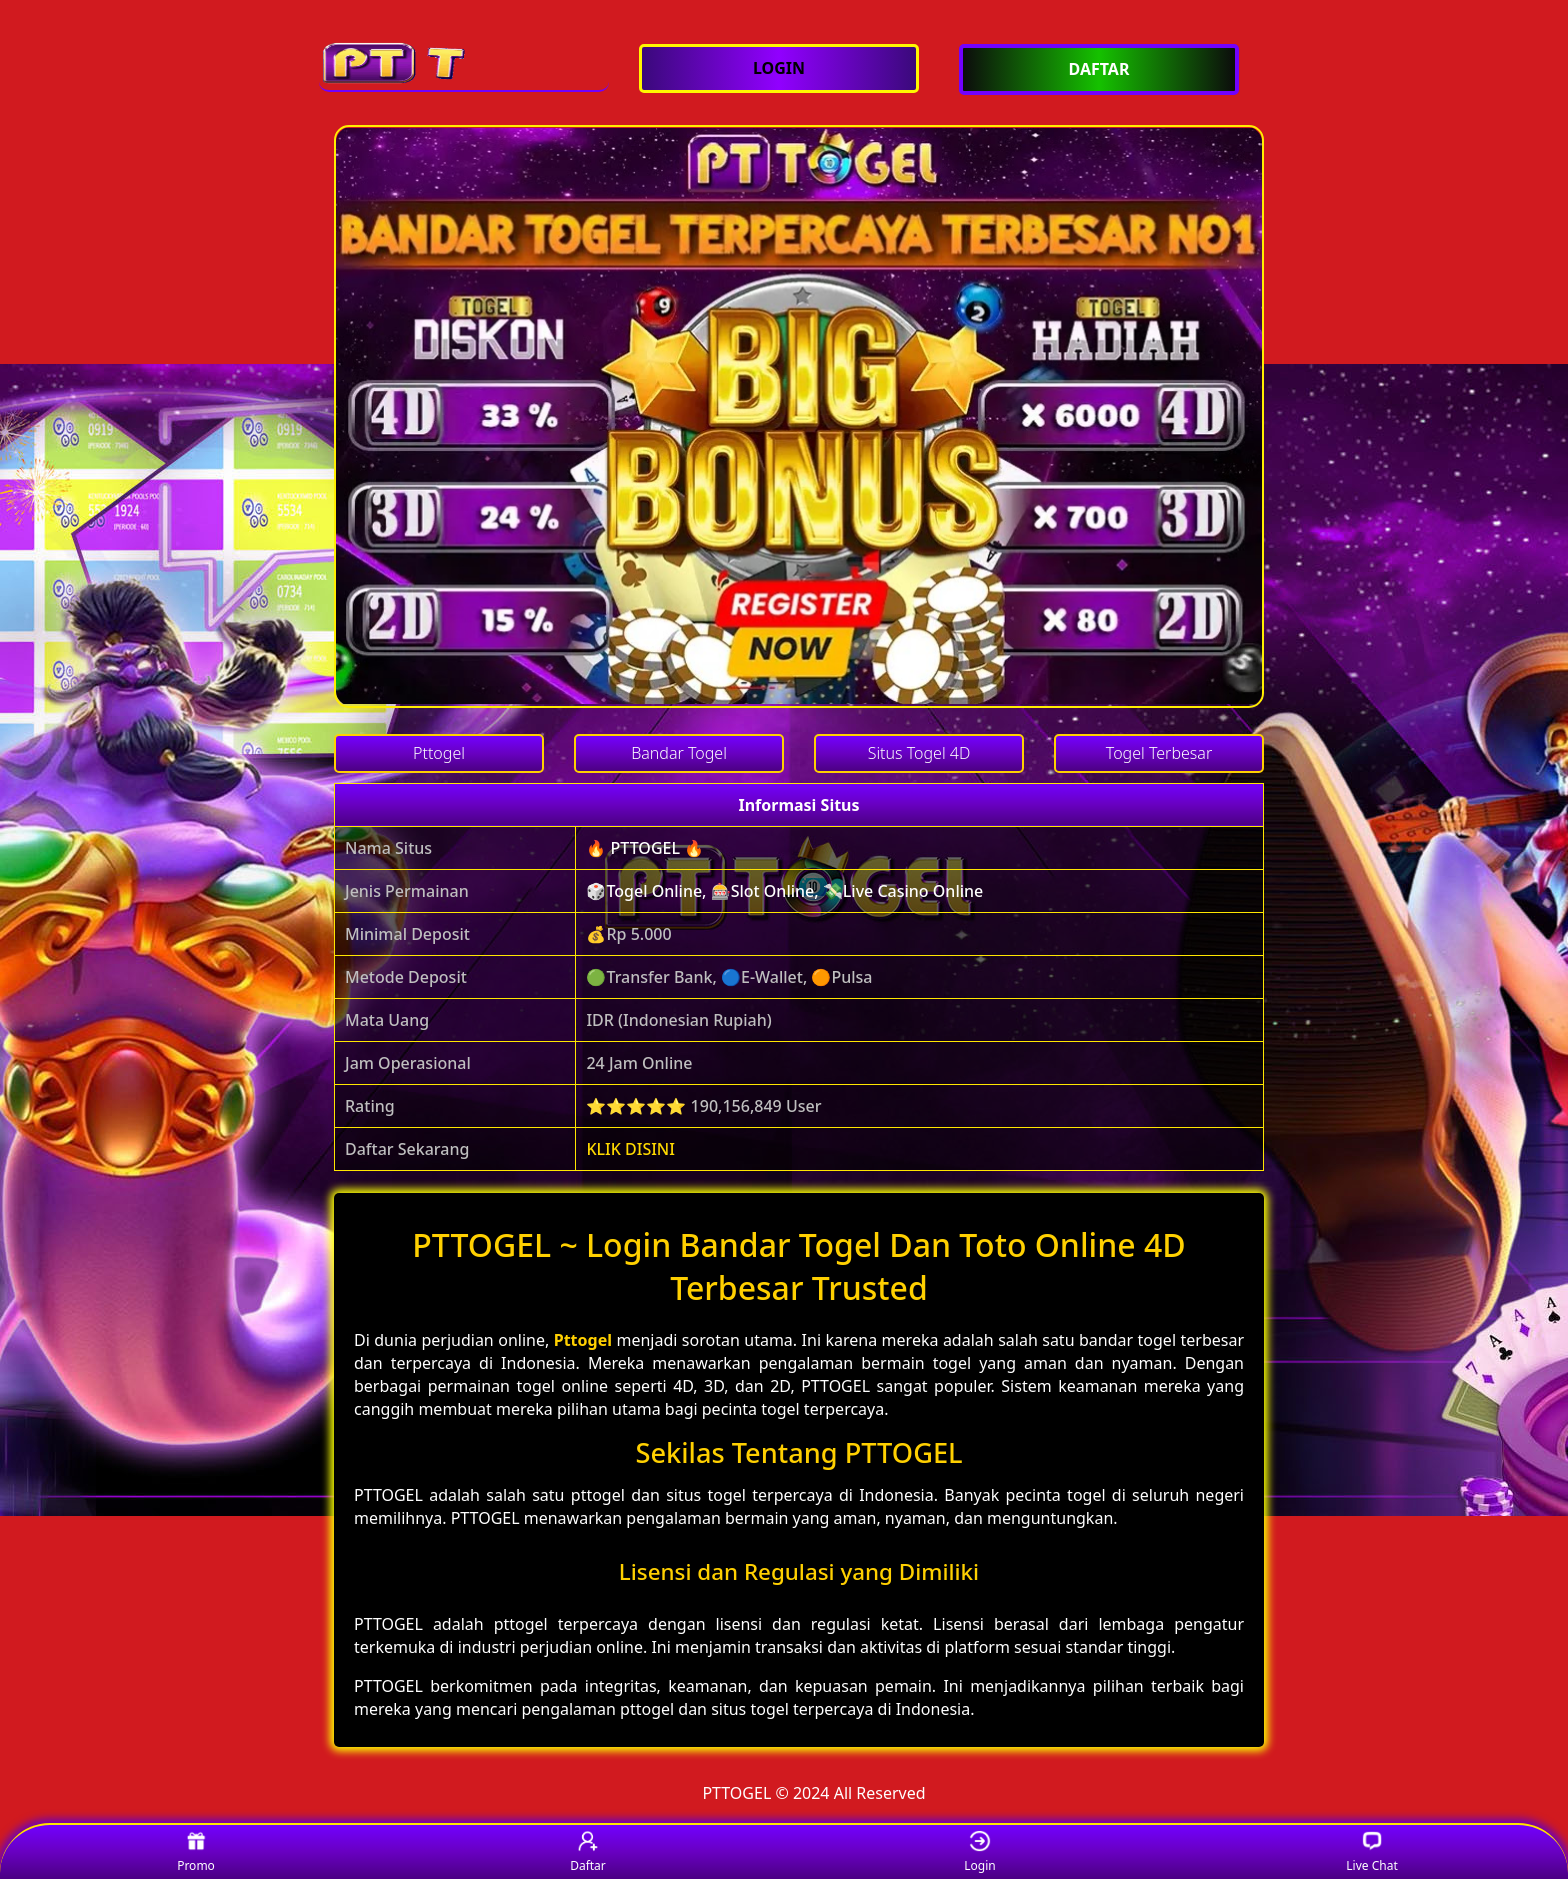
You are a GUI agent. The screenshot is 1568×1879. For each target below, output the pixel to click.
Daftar (588, 1852)
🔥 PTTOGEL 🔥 (645, 848)
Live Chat (1371, 1852)
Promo (196, 1852)
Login (979, 1852)
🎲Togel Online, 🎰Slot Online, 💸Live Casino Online (784, 891)
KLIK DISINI (630, 1149)
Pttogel (583, 1340)
